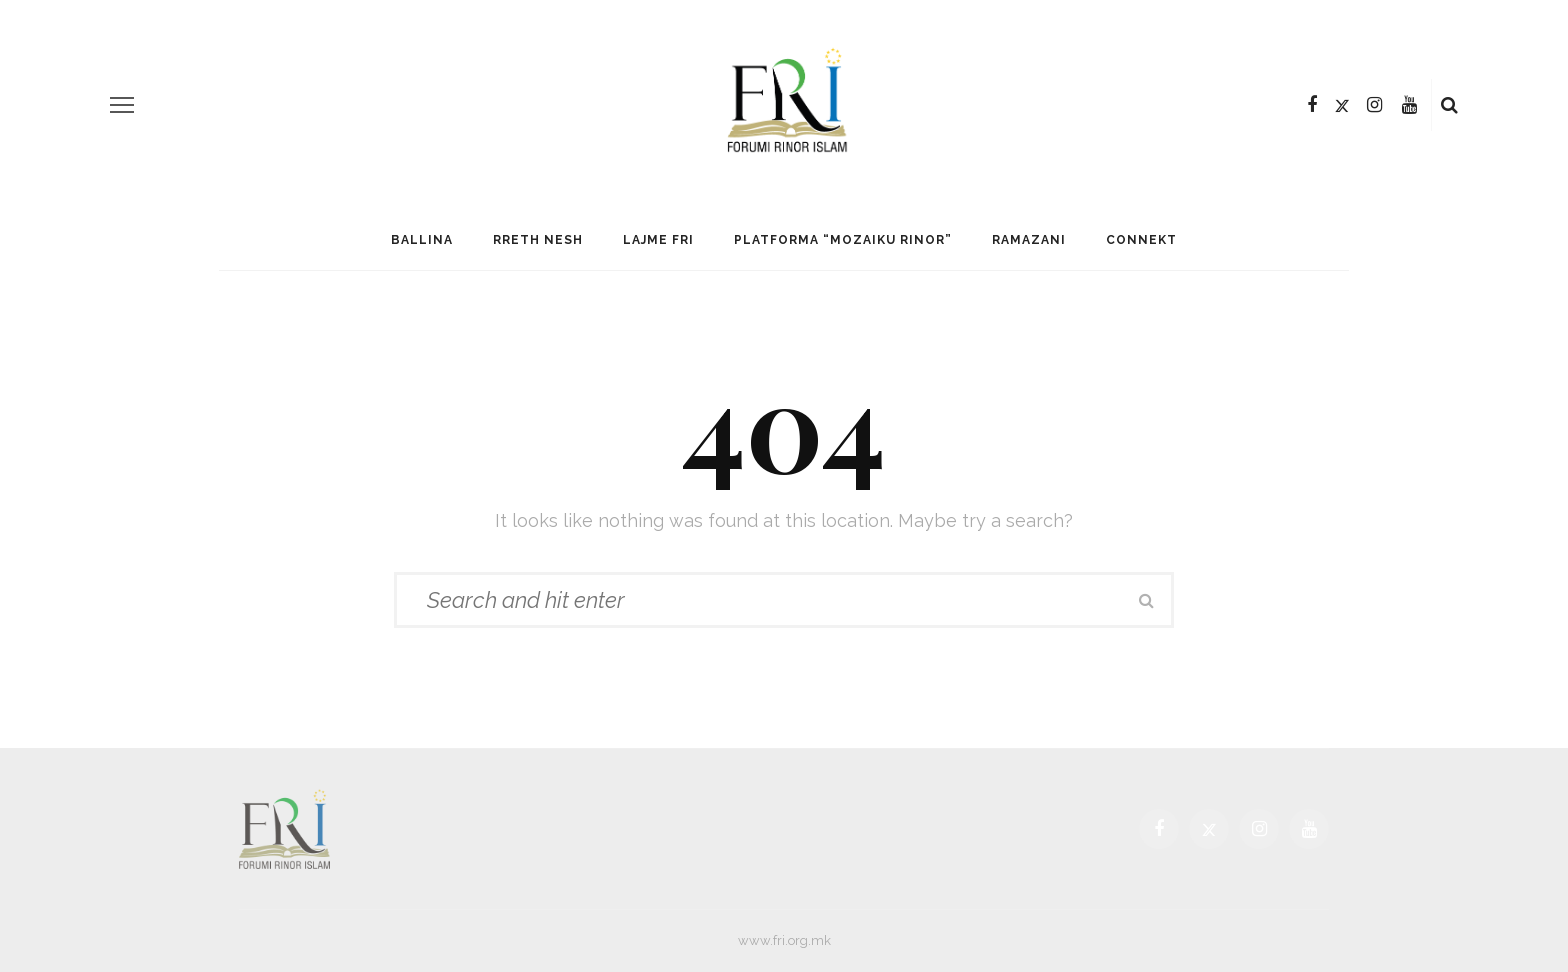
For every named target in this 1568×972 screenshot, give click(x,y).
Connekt (1141, 240)
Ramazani (1029, 240)
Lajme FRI (658, 240)
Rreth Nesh (538, 240)
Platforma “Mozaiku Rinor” (843, 240)
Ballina (422, 240)
